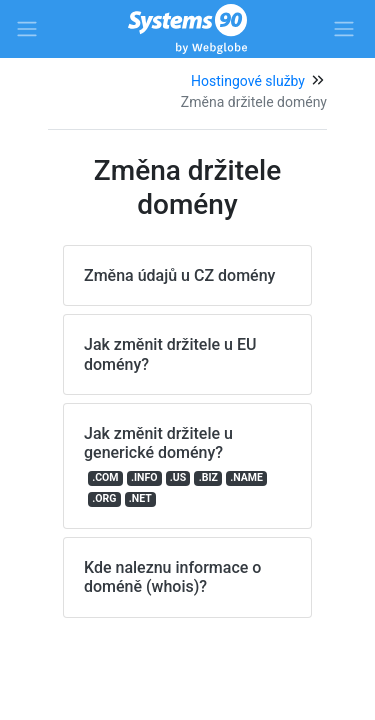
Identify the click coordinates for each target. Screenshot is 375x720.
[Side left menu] (27, 29)
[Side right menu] (344, 29)
